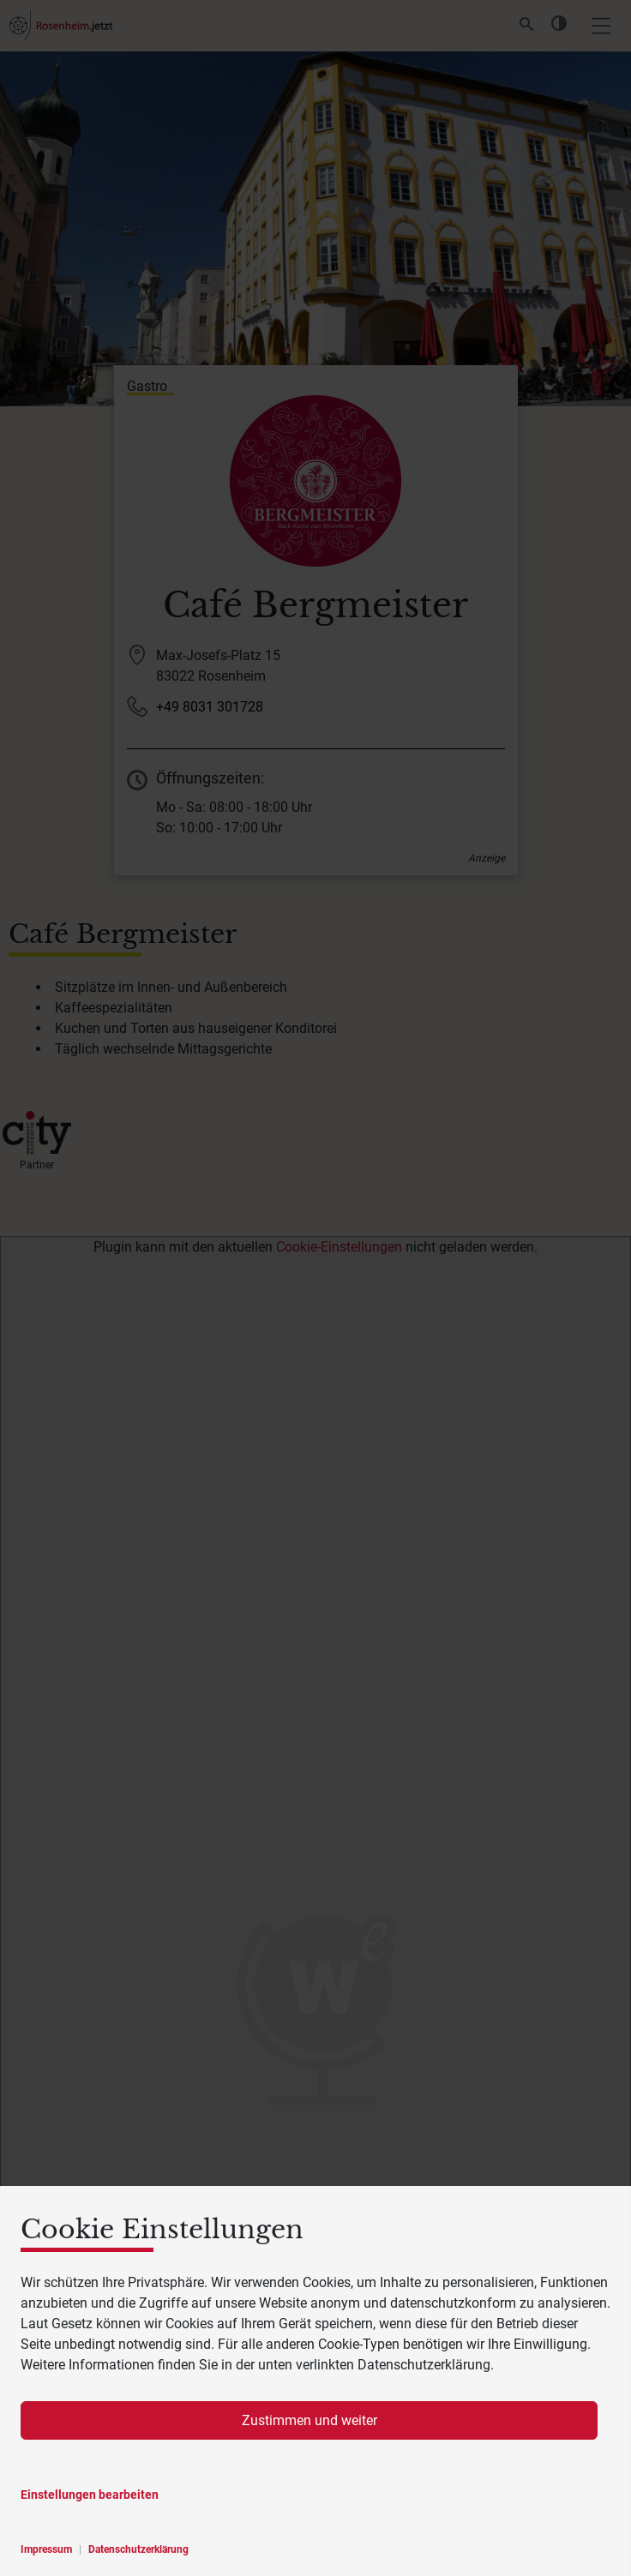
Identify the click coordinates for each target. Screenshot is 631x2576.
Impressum (46, 2549)
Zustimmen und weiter (309, 2420)
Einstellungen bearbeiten (90, 2494)
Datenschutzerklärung (138, 2549)
